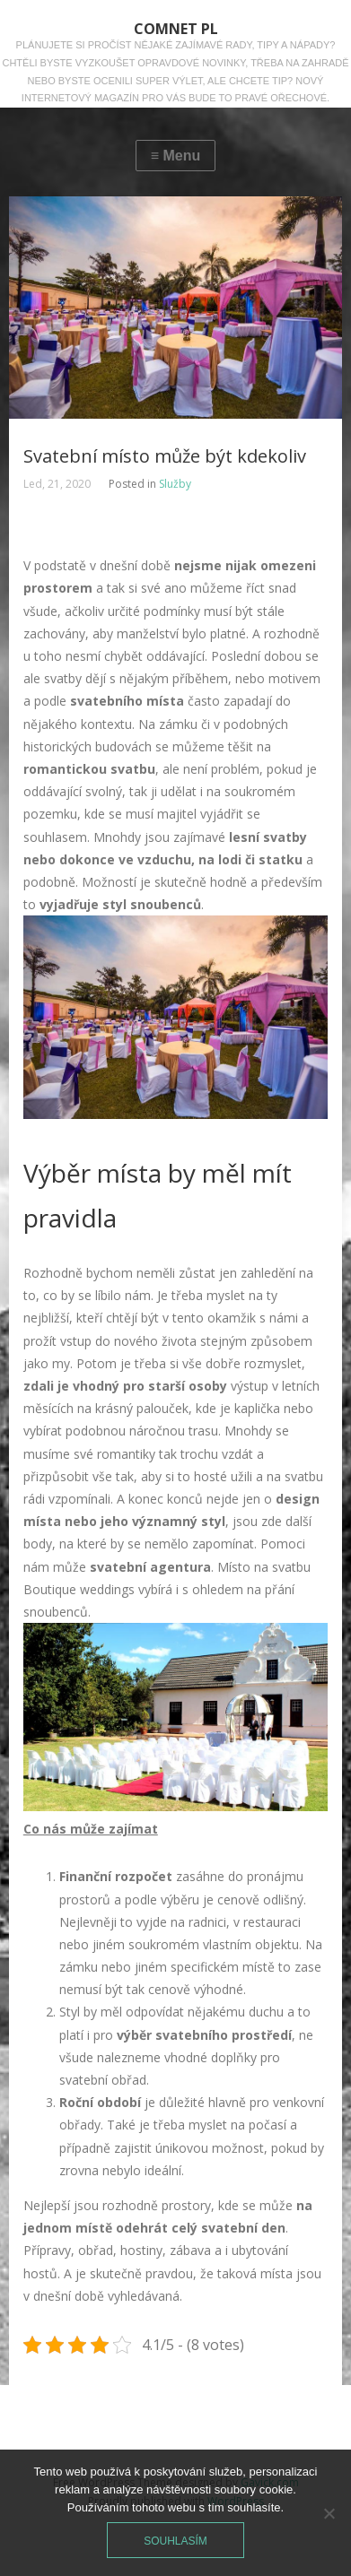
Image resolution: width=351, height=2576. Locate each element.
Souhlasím (175, 2541)
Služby (175, 483)
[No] (329, 2513)
